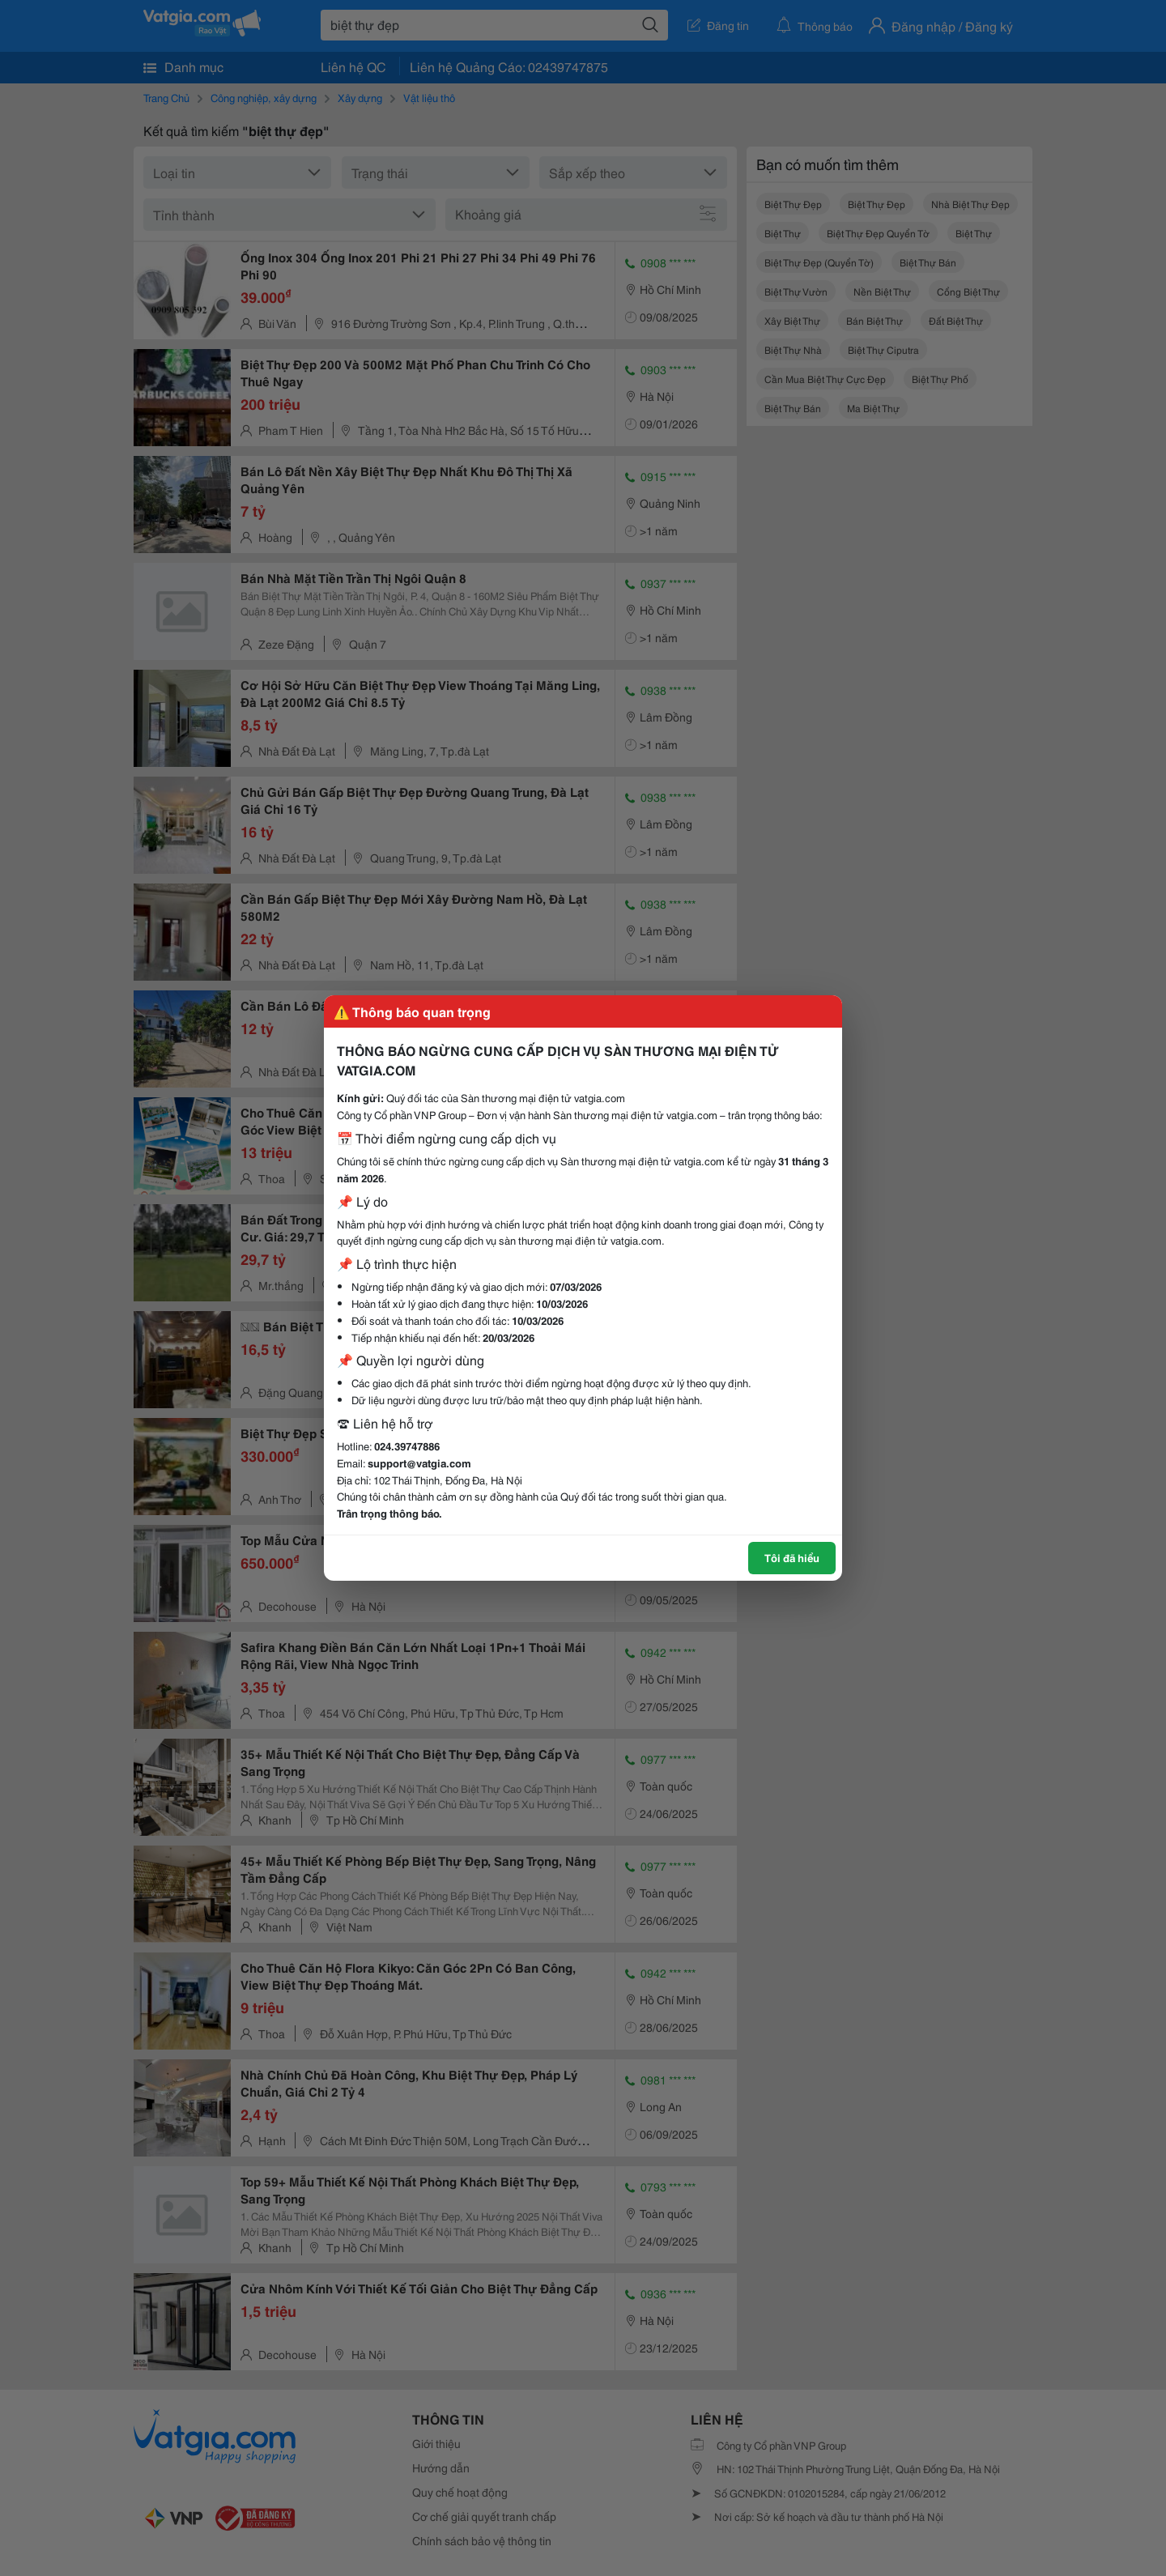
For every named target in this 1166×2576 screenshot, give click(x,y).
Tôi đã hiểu (791, 1557)
